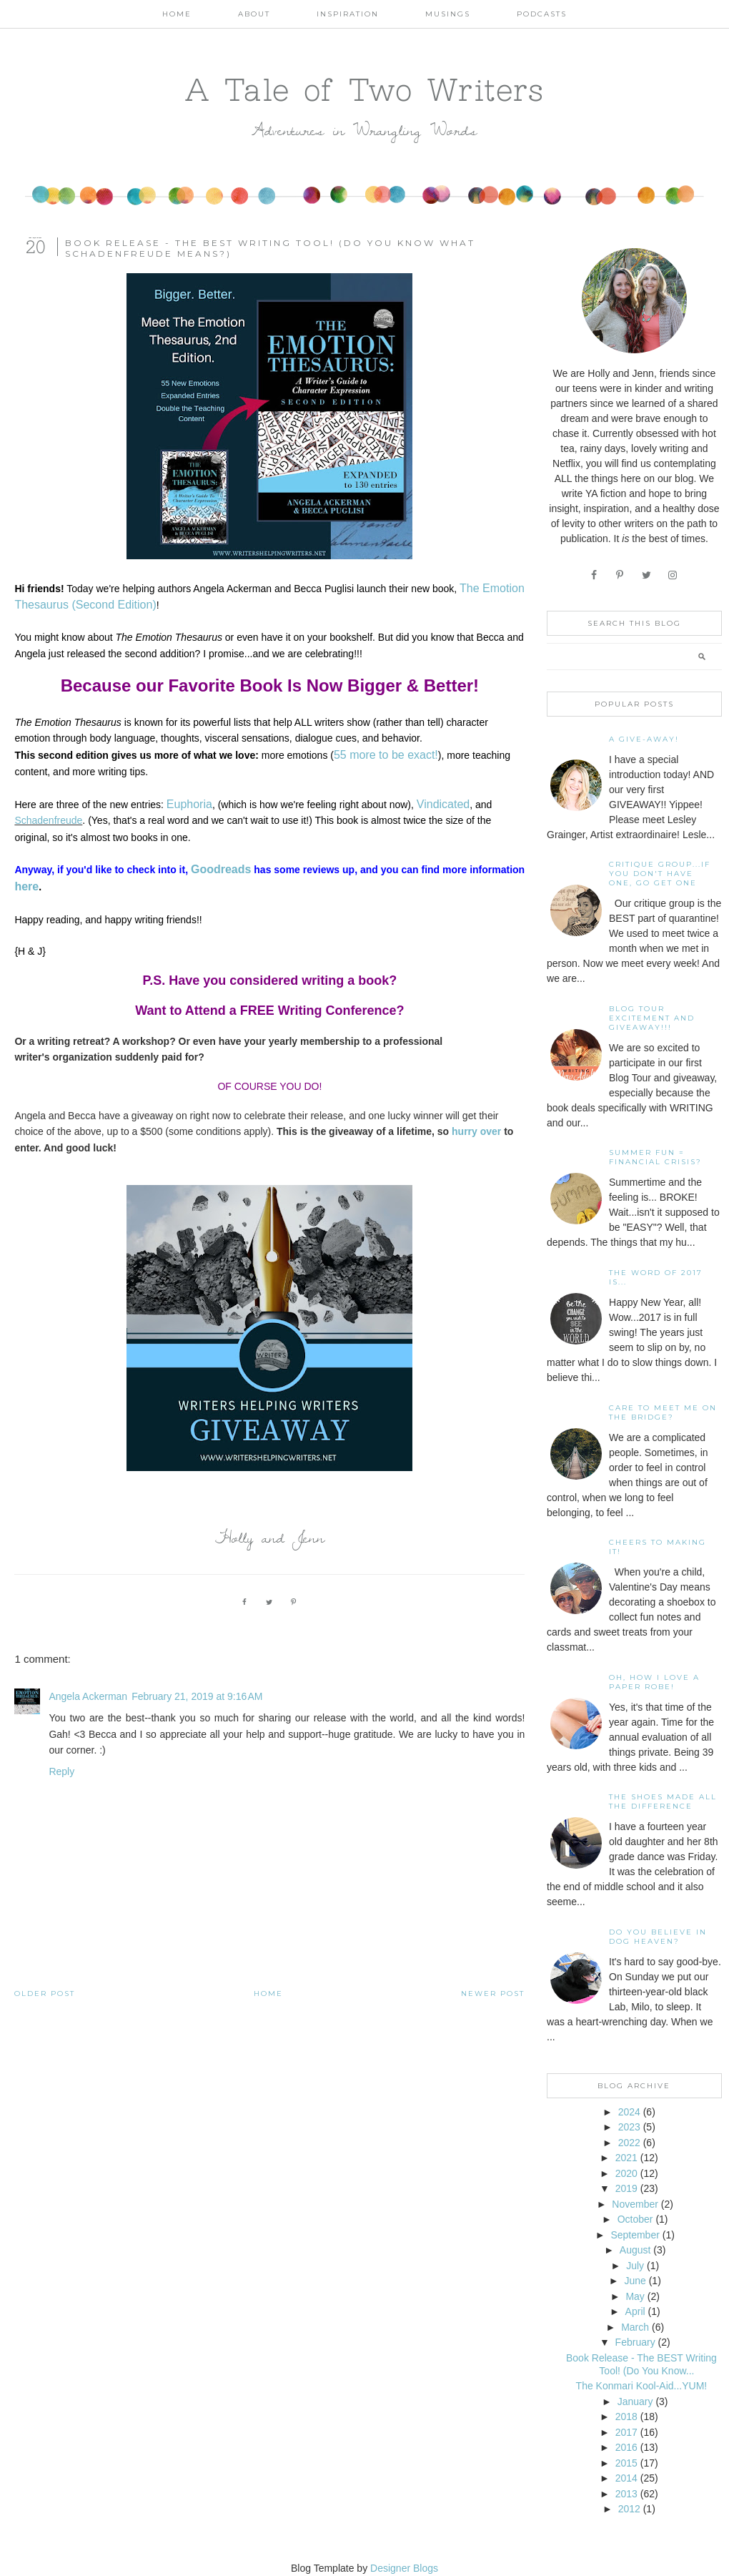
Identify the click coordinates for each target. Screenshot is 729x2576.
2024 (629, 2112)
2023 (629, 2127)
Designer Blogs (404, 2568)
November (635, 2204)
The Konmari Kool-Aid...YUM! (642, 2385)
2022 (629, 2142)
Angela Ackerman (88, 1696)
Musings (447, 14)
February (635, 2342)
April (635, 2311)
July (635, 2265)
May (634, 2296)
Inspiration (348, 14)
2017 (626, 2432)
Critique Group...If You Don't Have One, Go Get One (659, 874)
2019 (626, 2188)
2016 (626, 2447)
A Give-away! (644, 739)
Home (177, 14)
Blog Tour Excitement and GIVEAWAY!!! (652, 1018)
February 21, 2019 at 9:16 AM (197, 1696)
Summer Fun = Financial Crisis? (655, 1157)
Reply (61, 1771)
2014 (626, 2478)
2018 (626, 2416)
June (634, 2280)
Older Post (44, 1993)
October (635, 2219)
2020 (626, 2173)
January (635, 2401)
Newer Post (493, 1993)
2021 (626, 2157)
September (634, 2235)
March (635, 2327)
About (254, 14)
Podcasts (542, 14)
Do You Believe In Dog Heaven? (658, 1936)
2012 (629, 2508)
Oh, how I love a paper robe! (654, 1682)
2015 (626, 2463)
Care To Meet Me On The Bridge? (663, 1412)
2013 (626, 2493)
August (635, 2250)
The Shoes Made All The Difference (663, 1801)
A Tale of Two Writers (364, 89)
